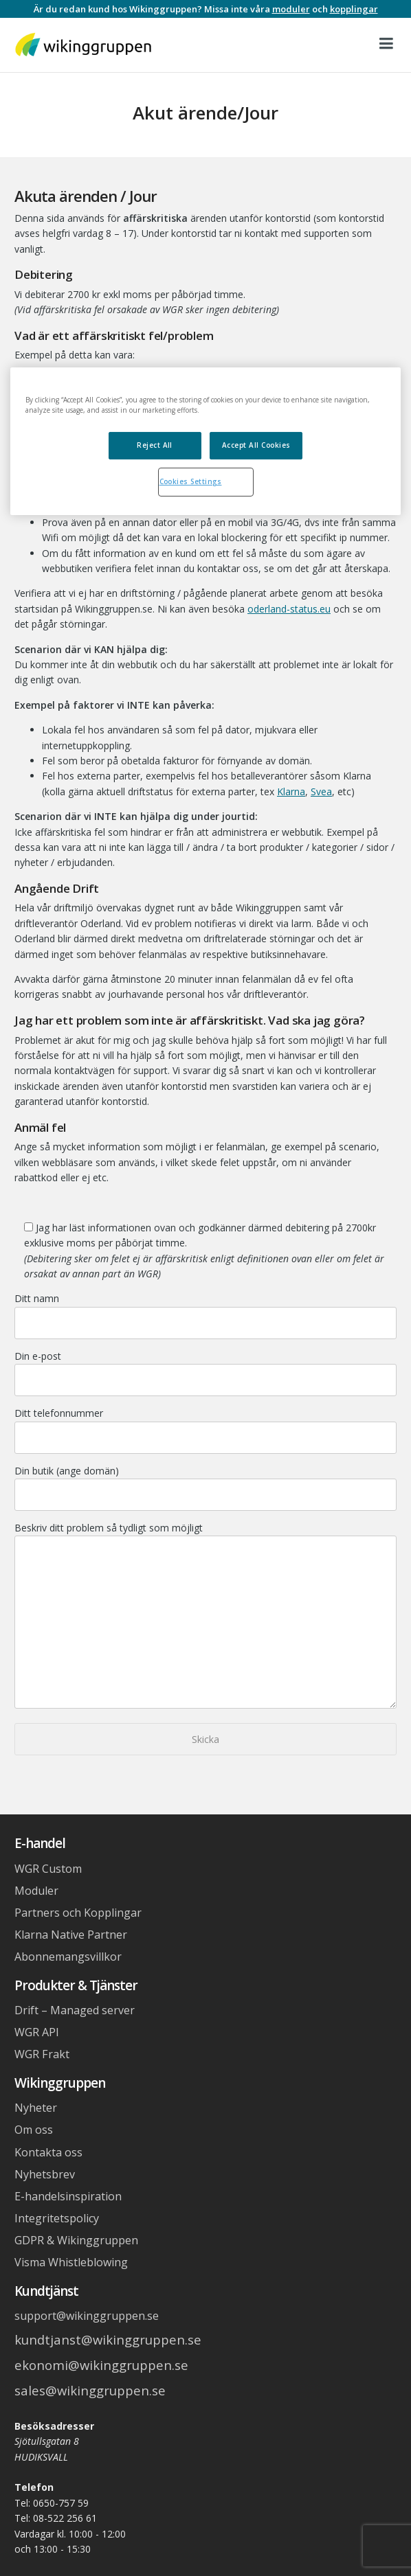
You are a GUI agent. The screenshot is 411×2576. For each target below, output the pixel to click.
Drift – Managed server (74, 2010)
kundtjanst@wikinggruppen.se (107, 2339)
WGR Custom (48, 1868)
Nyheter (35, 2107)
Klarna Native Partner (70, 1934)
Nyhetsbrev (44, 2174)
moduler (291, 9)
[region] (205, 441)
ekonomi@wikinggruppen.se (101, 2364)
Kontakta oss (48, 2152)
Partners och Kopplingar (78, 1912)
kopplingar (354, 9)
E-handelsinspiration (68, 2196)
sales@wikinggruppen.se (90, 2390)
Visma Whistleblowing (71, 2262)
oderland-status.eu (289, 608)
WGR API (36, 2032)
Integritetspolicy (56, 2218)
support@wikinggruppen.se (86, 2315)
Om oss (33, 2129)
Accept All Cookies (256, 445)
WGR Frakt (41, 2054)
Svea (321, 791)
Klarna (291, 791)
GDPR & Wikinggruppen (76, 2240)
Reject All (155, 445)
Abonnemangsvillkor (68, 1956)
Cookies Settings (190, 481)
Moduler (36, 1890)
